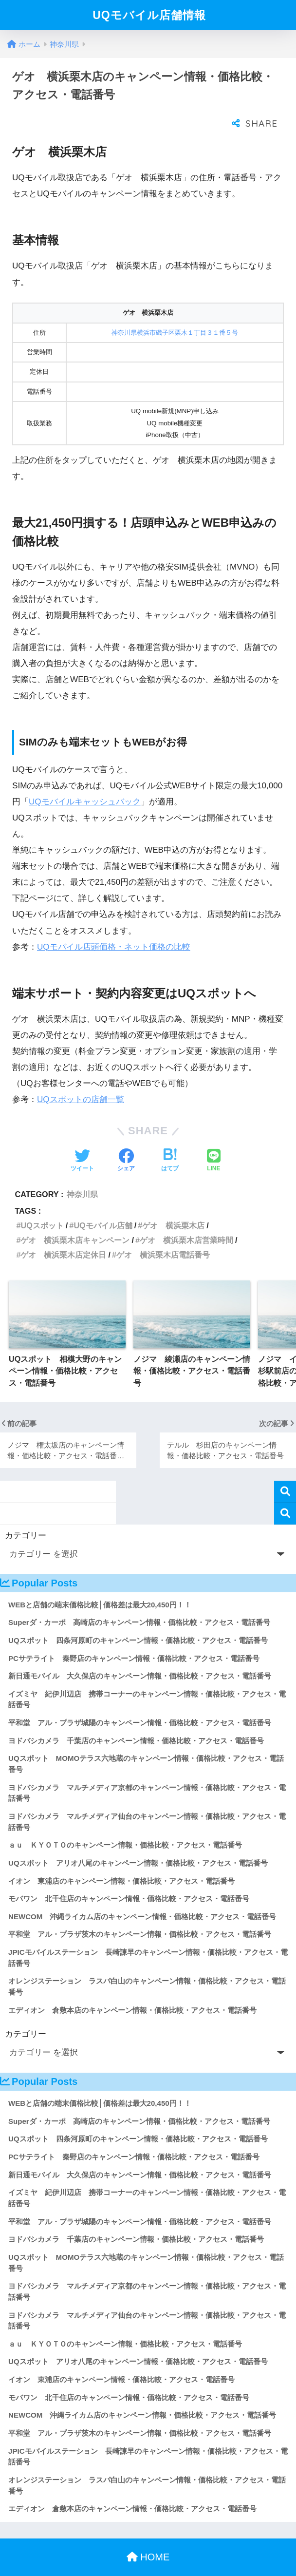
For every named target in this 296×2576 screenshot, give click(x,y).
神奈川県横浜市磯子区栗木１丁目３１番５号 (174, 313)
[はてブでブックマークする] (170, 1141)
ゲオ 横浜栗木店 (173, 1206)
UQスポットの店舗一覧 (80, 1080)
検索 (285, 1472)
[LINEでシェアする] (214, 1141)
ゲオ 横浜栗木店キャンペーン (75, 1220)
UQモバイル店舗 (103, 1206)
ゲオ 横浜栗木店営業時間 (186, 1220)
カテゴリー (25, 1516)
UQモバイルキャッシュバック (85, 782)
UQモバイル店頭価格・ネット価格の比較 (113, 927)
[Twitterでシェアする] (82, 1141)
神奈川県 (82, 1174)
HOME (148, 2537)
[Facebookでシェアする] (126, 1141)
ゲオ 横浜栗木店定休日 (63, 1235)
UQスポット (41, 1206)
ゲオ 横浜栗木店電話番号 (163, 1235)
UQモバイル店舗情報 (149, 15)
